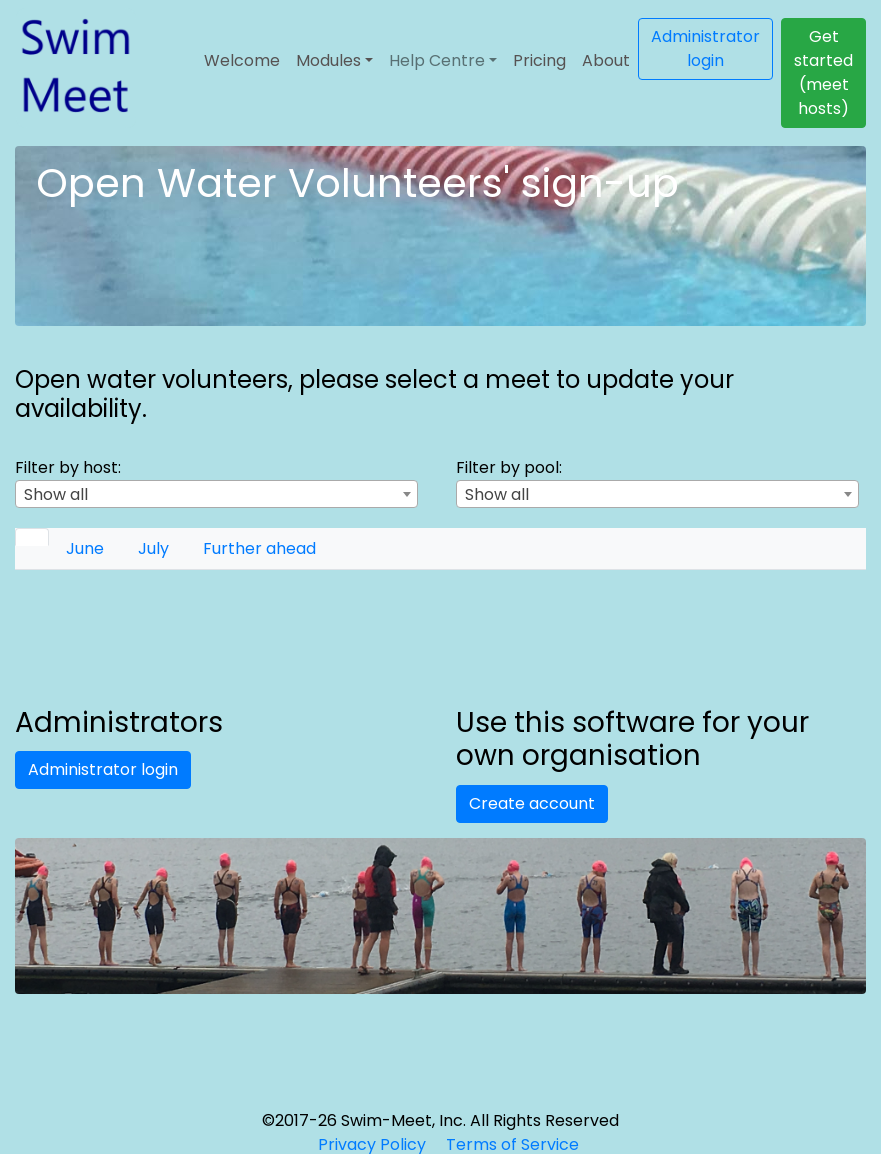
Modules (328, 60)
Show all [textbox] (56, 494)
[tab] (32, 537)
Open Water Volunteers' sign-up (357, 183)
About (606, 60)
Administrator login (705, 48)
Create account (532, 803)
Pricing (539, 60)
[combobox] (216, 494)
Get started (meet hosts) (823, 72)
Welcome (242, 60)
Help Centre (437, 60)
